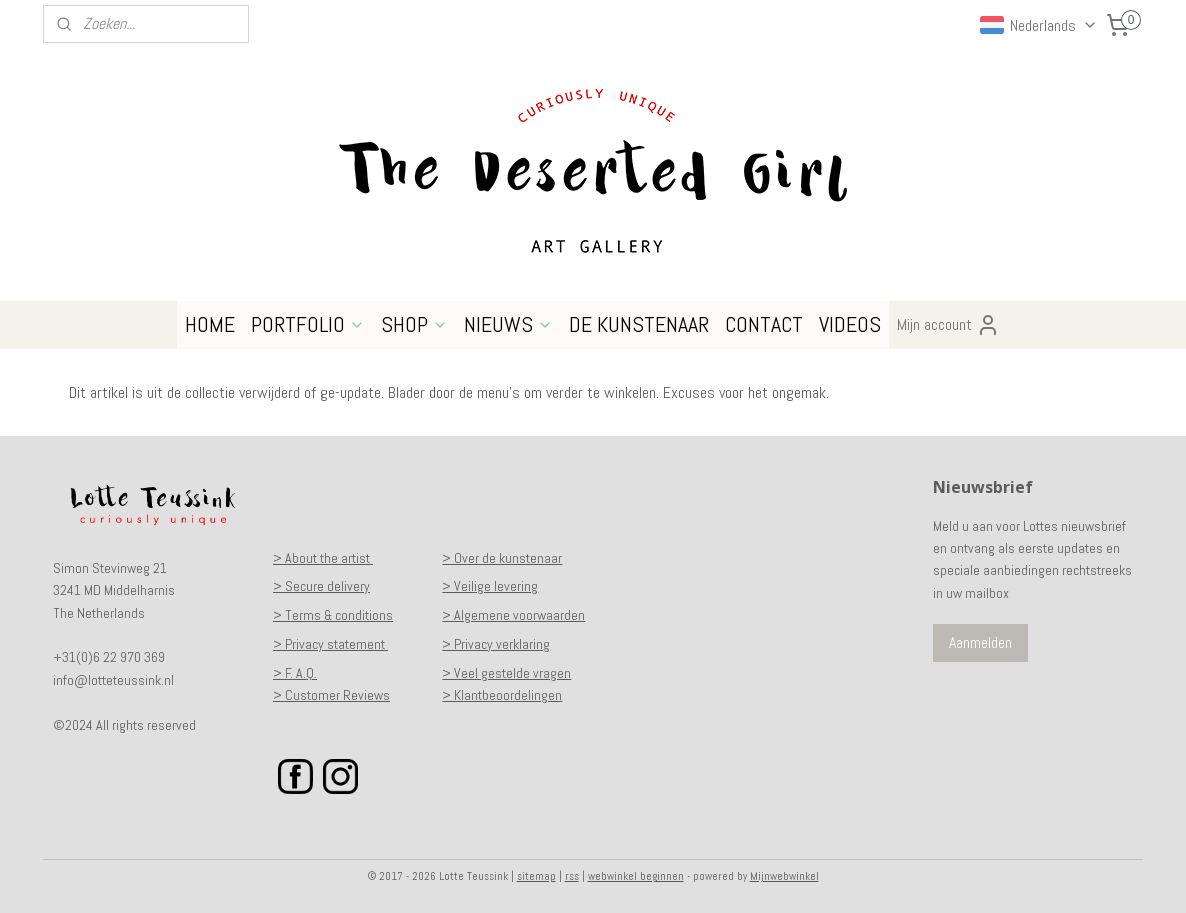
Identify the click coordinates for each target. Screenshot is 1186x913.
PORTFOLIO (308, 324)
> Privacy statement (330, 644)
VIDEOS (850, 324)
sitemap (536, 876)
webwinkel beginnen (636, 876)
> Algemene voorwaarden (513, 615)
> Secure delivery (321, 586)
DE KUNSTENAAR (639, 324)
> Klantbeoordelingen (502, 695)
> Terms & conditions (333, 615)
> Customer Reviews (331, 695)
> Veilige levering (490, 586)
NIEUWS (508, 324)
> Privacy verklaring (496, 644)
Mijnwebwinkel (784, 876)
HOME (210, 324)
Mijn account (948, 325)
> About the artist (323, 558)
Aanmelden (980, 642)
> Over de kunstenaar (502, 558)
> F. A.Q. (295, 673)
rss (572, 876)
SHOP (414, 324)
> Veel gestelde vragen (506, 673)
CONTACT (764, 324)
